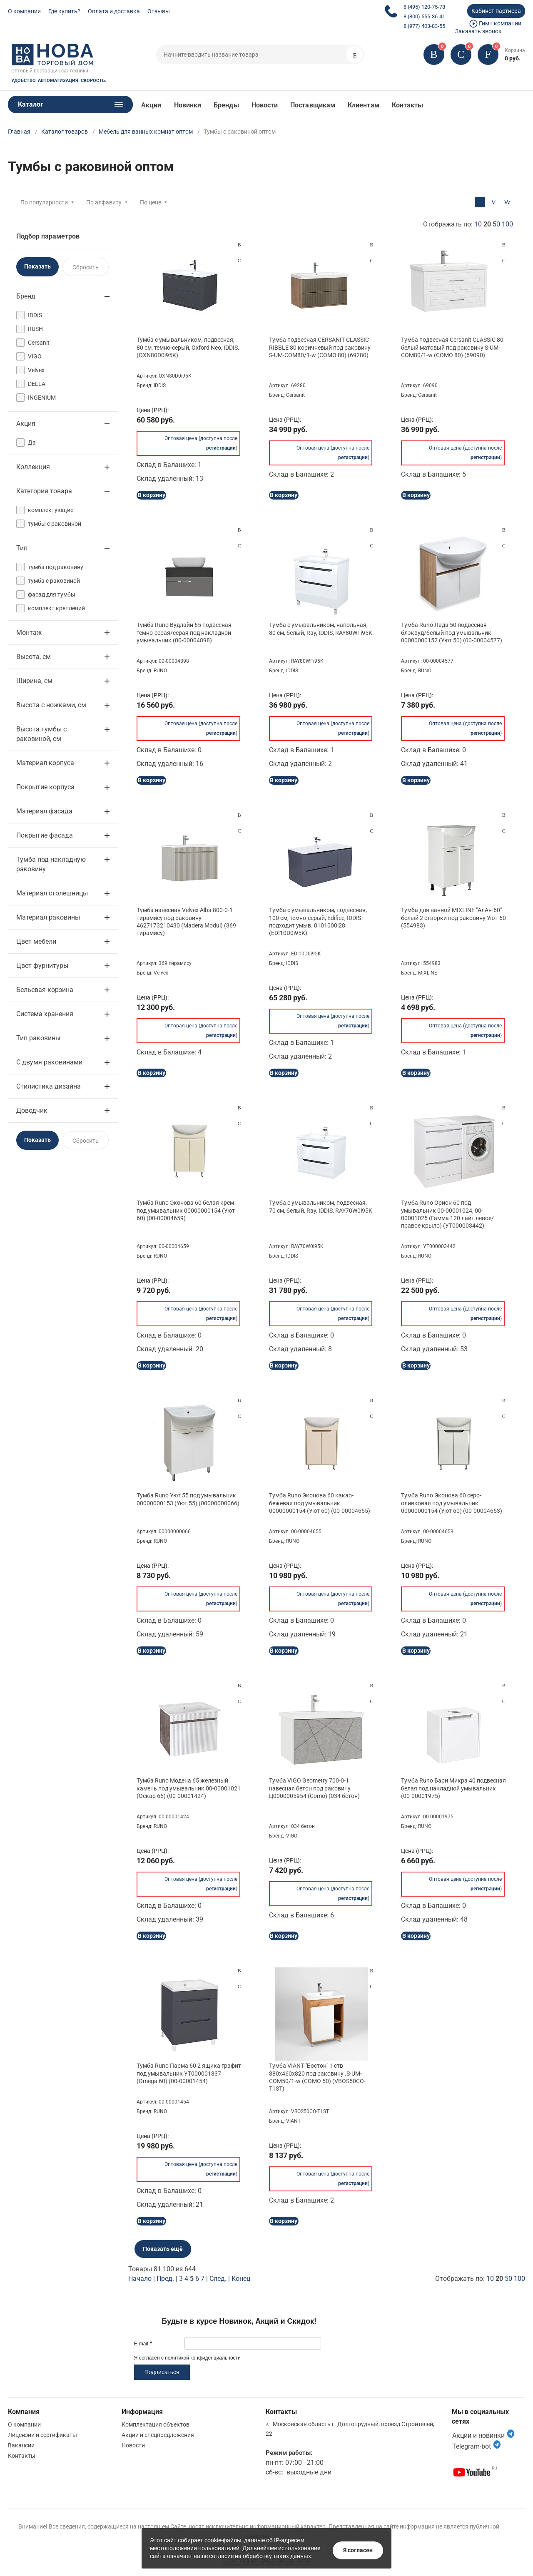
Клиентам (363, 105)
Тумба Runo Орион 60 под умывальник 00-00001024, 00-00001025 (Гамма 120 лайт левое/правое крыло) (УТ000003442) (447, 1214)
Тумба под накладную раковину (51, 864)
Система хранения (44, 1014)
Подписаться (161, 2372)
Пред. (165, 2279)
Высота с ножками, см (51, 705)
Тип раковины (38, 1038)
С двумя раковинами (49, 1062)
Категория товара (44, 491)
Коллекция (33, 467)
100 (507, 224)
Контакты (407, 105)
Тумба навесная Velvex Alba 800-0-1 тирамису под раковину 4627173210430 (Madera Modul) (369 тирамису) (186, 921)
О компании (24, 11)
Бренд (25, 296)
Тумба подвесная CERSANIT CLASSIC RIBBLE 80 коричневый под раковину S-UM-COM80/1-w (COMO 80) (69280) (320, 347)
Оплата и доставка (114, 11)
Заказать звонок (478, 31)
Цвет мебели (36, 941)
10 (478, 224)
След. (218, 2279)
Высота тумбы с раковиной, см (41, 734)
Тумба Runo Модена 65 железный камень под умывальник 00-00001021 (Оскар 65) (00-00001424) (189, 1788)
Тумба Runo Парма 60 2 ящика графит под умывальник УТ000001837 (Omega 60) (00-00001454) (189, 2073)
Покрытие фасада (44, 835)
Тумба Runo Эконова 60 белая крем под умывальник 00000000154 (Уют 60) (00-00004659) (186, 1210)
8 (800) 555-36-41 (424, 16)
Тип (21, 548)
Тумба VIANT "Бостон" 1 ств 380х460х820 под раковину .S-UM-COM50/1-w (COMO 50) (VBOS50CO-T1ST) (317, 2077)
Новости (265, 105)
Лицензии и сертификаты (42, 2435)
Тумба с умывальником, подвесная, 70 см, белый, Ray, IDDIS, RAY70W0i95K (320, 1206)
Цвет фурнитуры (42, 966)
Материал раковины (48, 917)
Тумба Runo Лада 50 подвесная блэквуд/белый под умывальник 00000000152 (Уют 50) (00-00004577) (451, 632)
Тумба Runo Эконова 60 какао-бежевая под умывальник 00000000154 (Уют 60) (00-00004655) (319, 1503)
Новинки (188, 105)
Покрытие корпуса (45, 787)
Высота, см (33, 657)
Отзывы (158, 11)
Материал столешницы (52, 893)
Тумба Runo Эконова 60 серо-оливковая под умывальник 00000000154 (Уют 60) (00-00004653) (451, 1503)
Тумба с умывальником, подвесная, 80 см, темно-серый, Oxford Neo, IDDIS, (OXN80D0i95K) (188, 347)
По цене (150, 202)
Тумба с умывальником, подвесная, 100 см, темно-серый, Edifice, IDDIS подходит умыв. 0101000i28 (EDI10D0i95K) (318, 921)
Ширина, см (34, 681)
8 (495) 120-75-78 (424, 7)
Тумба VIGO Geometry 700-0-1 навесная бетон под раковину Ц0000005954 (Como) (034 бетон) (314, 1788)
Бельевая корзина (44, 990)
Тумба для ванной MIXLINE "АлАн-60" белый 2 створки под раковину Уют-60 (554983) (453, 917)
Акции (151, 105)
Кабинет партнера (496, 10)
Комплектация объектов (155, 2424)
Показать (37, 266)
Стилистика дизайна (48, 1086)
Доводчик (31, 1110)
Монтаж (29, 633)
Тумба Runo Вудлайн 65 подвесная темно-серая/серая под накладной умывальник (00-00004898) (184, 632)
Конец (241, 2279)
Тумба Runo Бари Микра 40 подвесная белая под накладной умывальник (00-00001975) (453, 1788)
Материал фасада (44, 811)
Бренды (226, 105)
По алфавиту (104, 202)
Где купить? (64, 11)
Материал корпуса (45, 763)
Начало (140, 2279)
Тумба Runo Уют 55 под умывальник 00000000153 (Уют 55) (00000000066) (188, 1499)
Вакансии (21, 2445)
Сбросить (85, 267)
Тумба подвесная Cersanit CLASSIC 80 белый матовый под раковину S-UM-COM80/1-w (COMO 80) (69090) (452, 347)
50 (496, 224)
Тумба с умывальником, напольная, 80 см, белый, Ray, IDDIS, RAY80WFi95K (320, 629)
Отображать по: (468, 224)
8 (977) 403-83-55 (424, 26)
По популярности (44, 202)
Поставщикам (312, 105)
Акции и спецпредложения (158, 2435)
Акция (25, 424)
